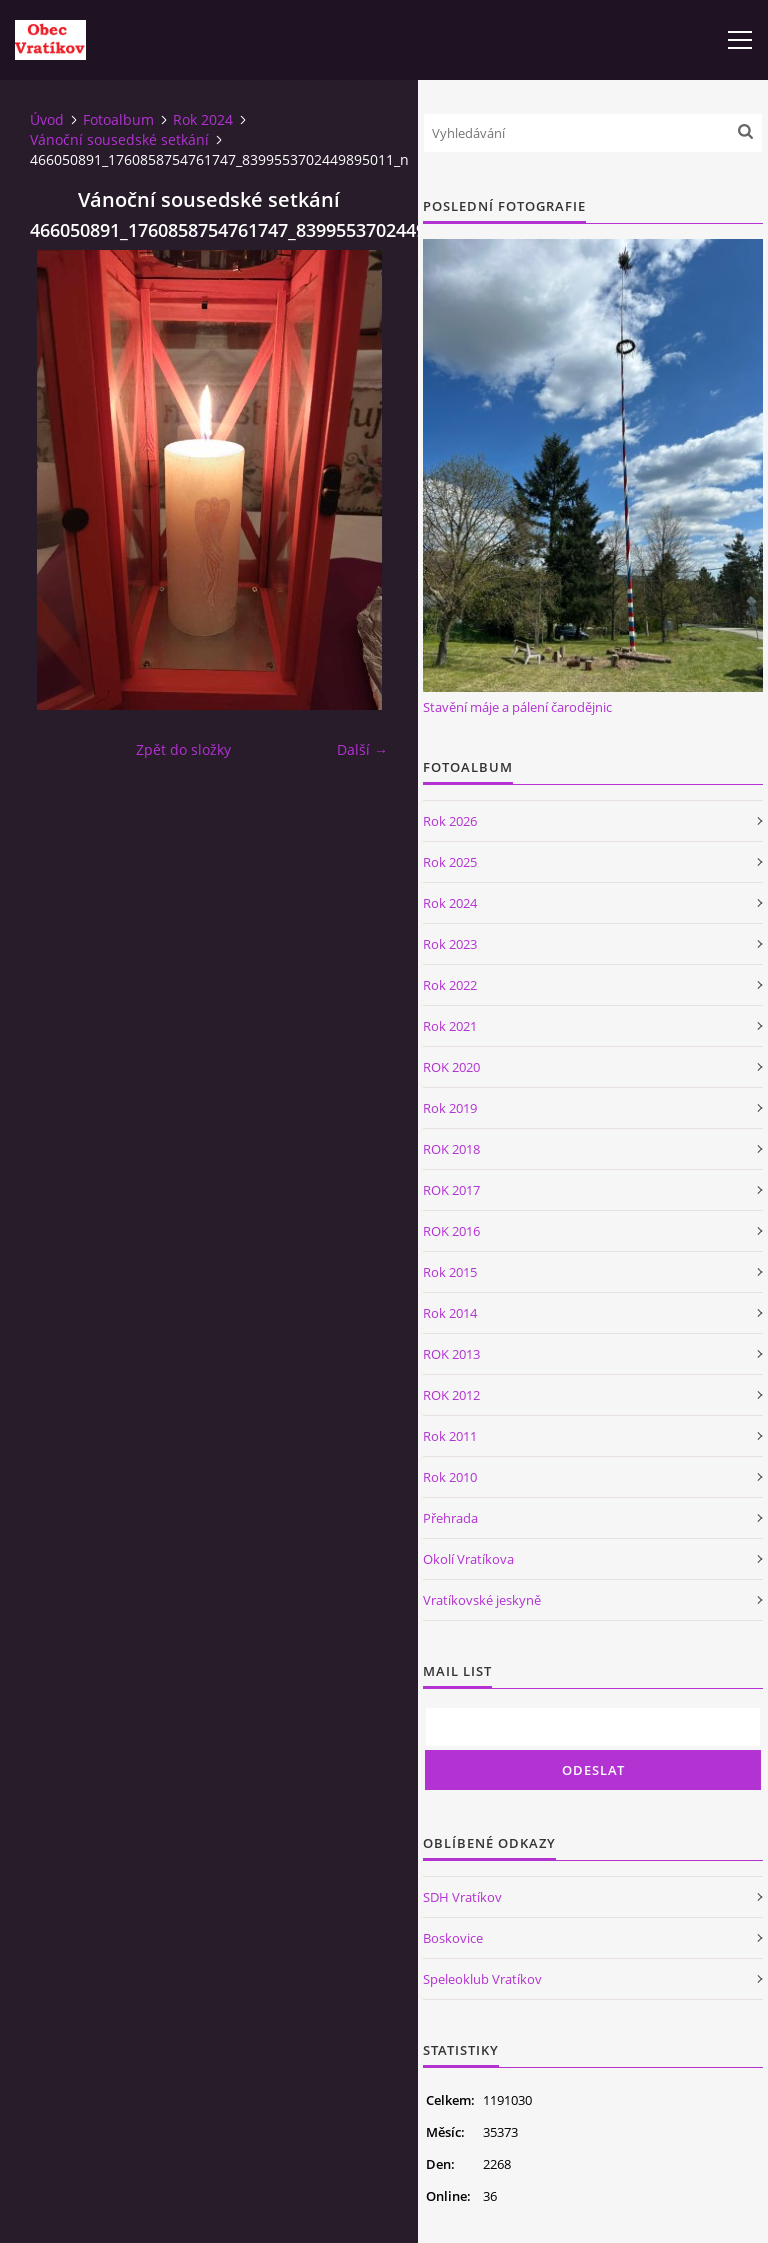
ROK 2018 (451, 1149)
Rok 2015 (450, 1272)
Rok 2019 (450, 1108)
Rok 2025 (450, 862)
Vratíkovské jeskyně (482, 1600)
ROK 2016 (451, 1231)
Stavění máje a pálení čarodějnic (517, 707)
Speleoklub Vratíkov (482, 1979)
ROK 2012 (451, 1395)
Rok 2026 (450, 821)
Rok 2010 (450, 1477)
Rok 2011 (450, 1436)
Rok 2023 (450, 944)
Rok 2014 (450, 1313)
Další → (362, 749)
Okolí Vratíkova (468, 1559)
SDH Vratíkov (462, 1897)
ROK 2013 (451, 1354)
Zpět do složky (183, 749)
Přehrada (450, 1518)
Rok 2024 (203, 119)
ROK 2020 (451, 1067)
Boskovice (453, 1938)
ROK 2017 (451, 1190)
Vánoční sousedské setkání (119, 139)
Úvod (47, 119)
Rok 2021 (450, 1026)
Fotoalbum (118, 119)
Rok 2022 (450, 985)
